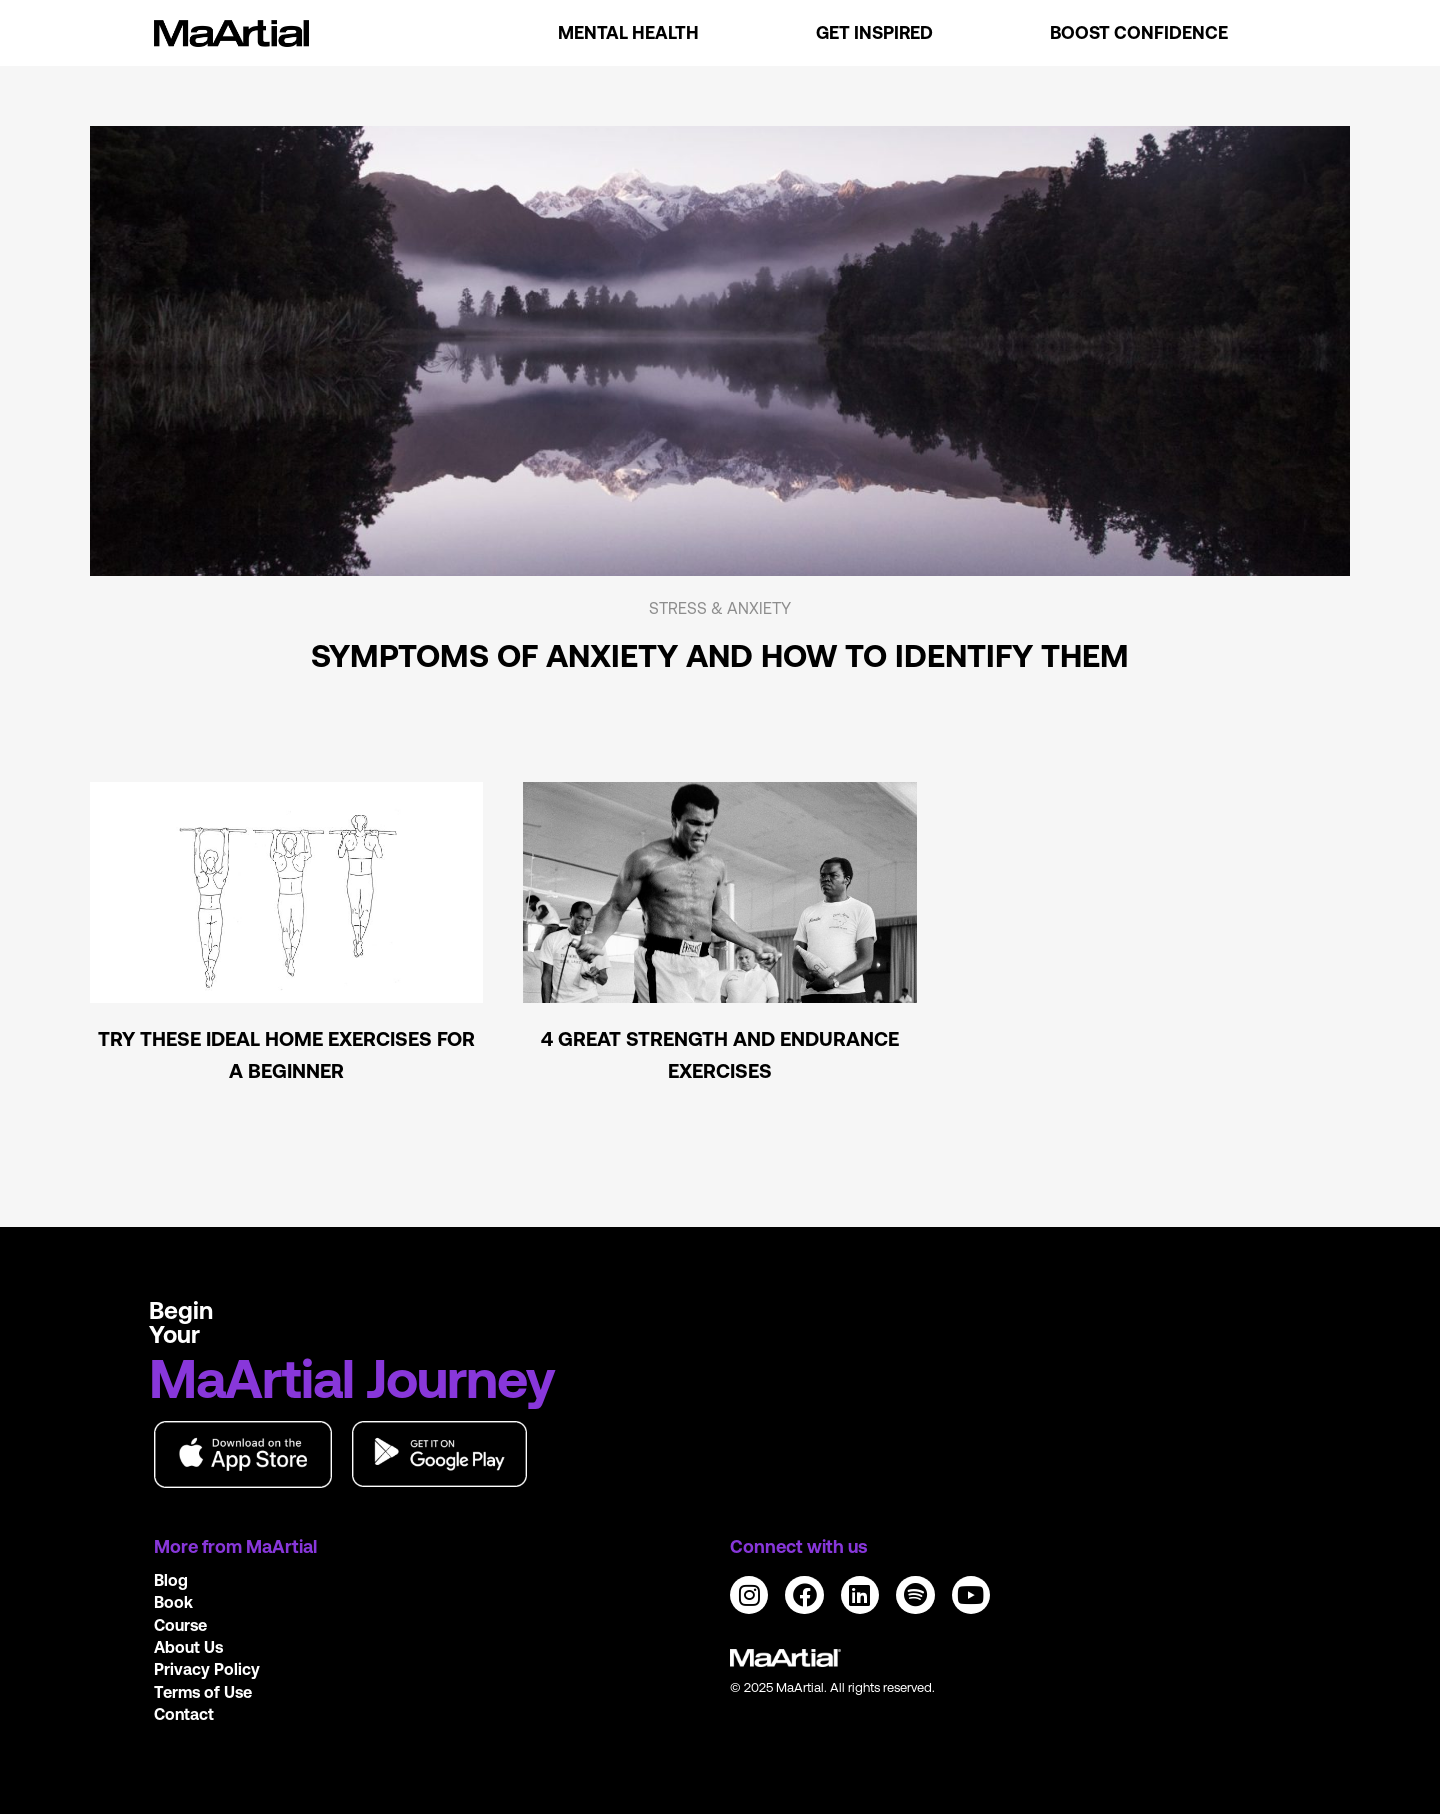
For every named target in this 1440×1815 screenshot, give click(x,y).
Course (180, 1625)
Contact (184, 1714)
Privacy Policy (207, 1669)
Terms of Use (203, 1692)
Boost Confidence (1139, 32)
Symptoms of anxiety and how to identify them (720, 655)
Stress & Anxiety (720, 608)
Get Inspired (874, 32)
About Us (188, 1647)
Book (173, 1602)
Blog (171, 1580)
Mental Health (628, 32)
